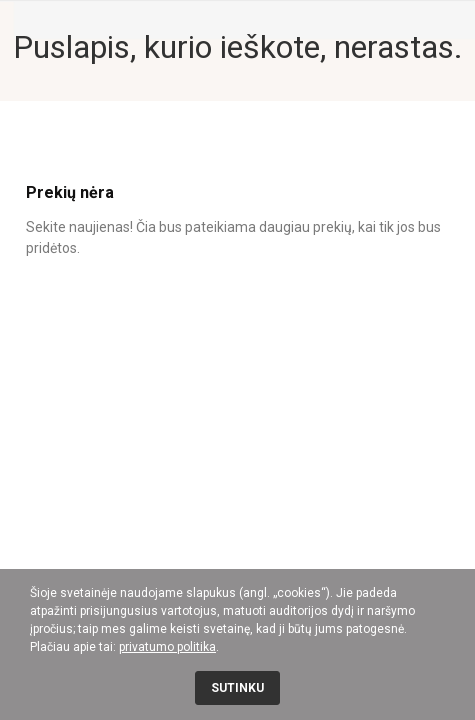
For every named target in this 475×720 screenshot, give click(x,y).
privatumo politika (167, 647)
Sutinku (237, 688)
